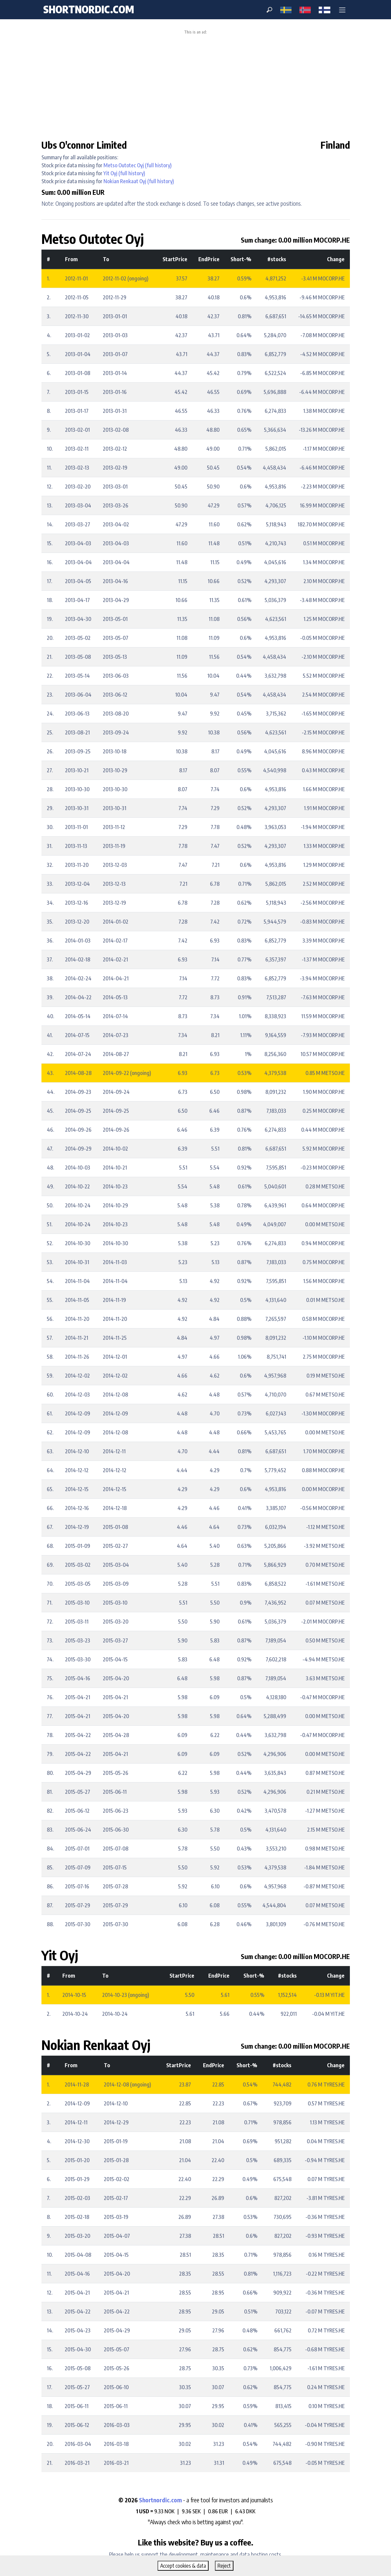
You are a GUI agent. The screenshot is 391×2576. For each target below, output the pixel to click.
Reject (224, 2565)
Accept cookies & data (183, 2565)
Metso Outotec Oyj (123, 165)
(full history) (157, 165)
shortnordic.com (88, 9)
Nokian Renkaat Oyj (124, 181)
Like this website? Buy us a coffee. (195, 2542)
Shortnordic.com (160, 2500)
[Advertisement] (195, 84)
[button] (342, 9)
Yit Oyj (110, 173)
